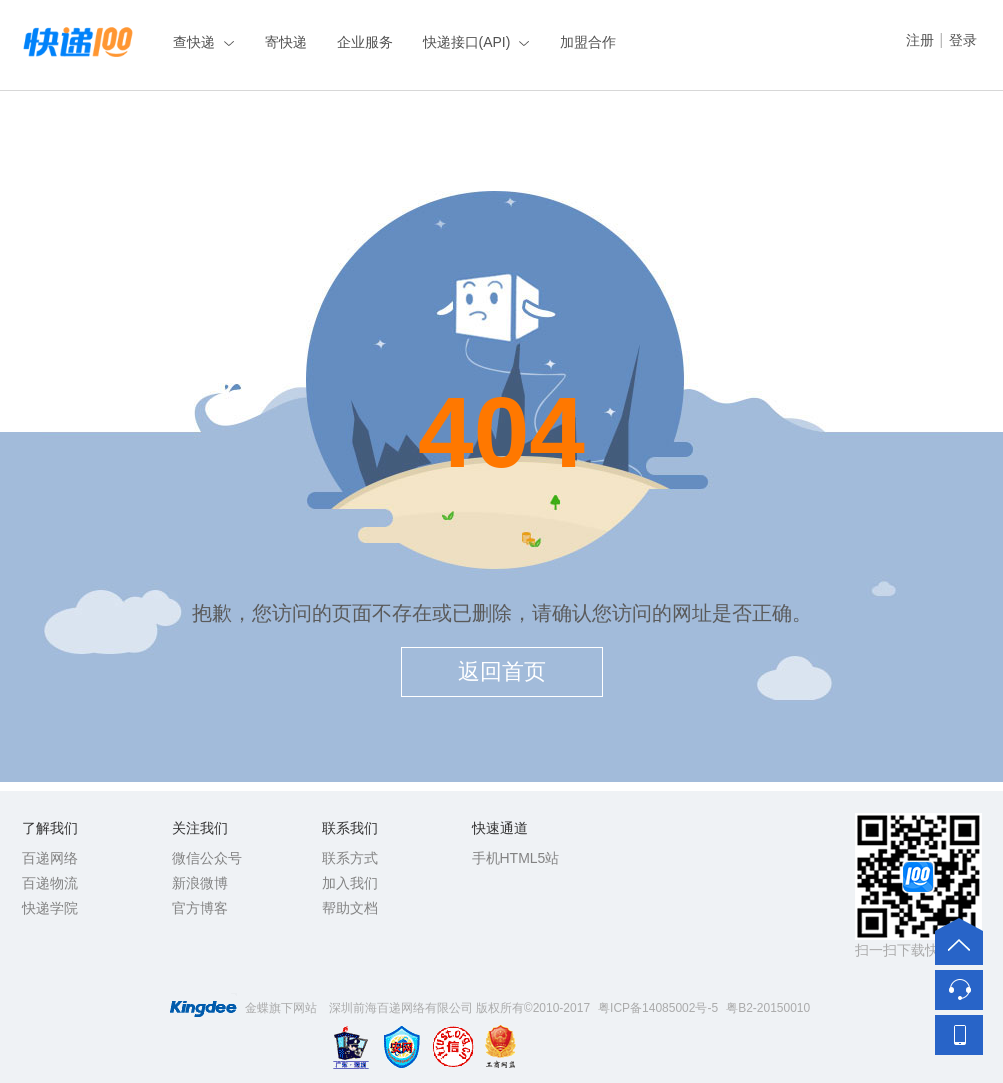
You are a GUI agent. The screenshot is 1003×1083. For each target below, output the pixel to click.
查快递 (194, 42)
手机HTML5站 (516, 858)
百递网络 (50, 858)
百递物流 (50, 883)
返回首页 (502, 671)
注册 (920, 40)
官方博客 (200, 908)
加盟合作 (588, 42)
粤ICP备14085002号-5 (658, 1008)
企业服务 (365, 42)
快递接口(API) (467, 42)
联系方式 (350, 858)
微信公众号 (207, 858)
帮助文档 (350, 908)
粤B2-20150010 (768, 1008)
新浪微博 (200, 883)
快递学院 (50, 908)
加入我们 (350, 883)
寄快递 (286, 42)
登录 (963, 40)
